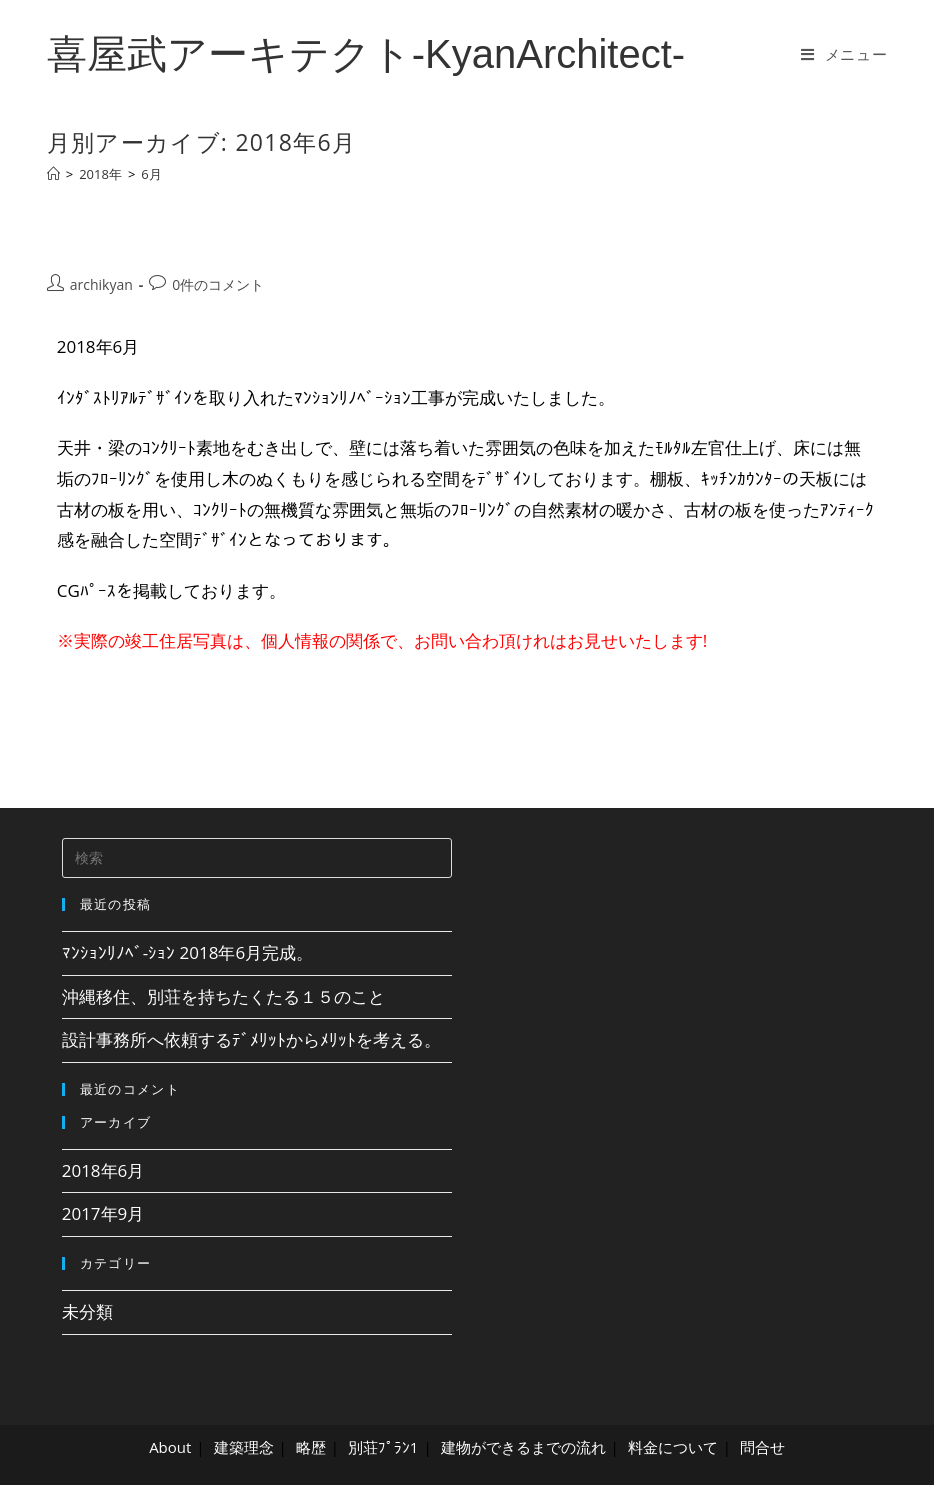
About (170, 1447)
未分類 (87, 1311)
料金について (673, 1447)
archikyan (101, 284)
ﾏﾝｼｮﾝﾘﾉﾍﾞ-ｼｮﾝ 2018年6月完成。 (188, 952)
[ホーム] (53, 174)
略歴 (311, 1447)
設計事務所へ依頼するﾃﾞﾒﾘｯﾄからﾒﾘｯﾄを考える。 (251, 1039)
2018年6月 (103, 1170)
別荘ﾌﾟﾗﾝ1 (383, 1447)
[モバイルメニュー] (844, 54)
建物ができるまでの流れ (523, 1447)
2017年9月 (103, 1213)
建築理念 (244, 1447)
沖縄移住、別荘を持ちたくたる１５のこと (223, 996)
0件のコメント (218, 284)
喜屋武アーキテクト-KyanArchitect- (366, 54)
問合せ (762, 1447)
